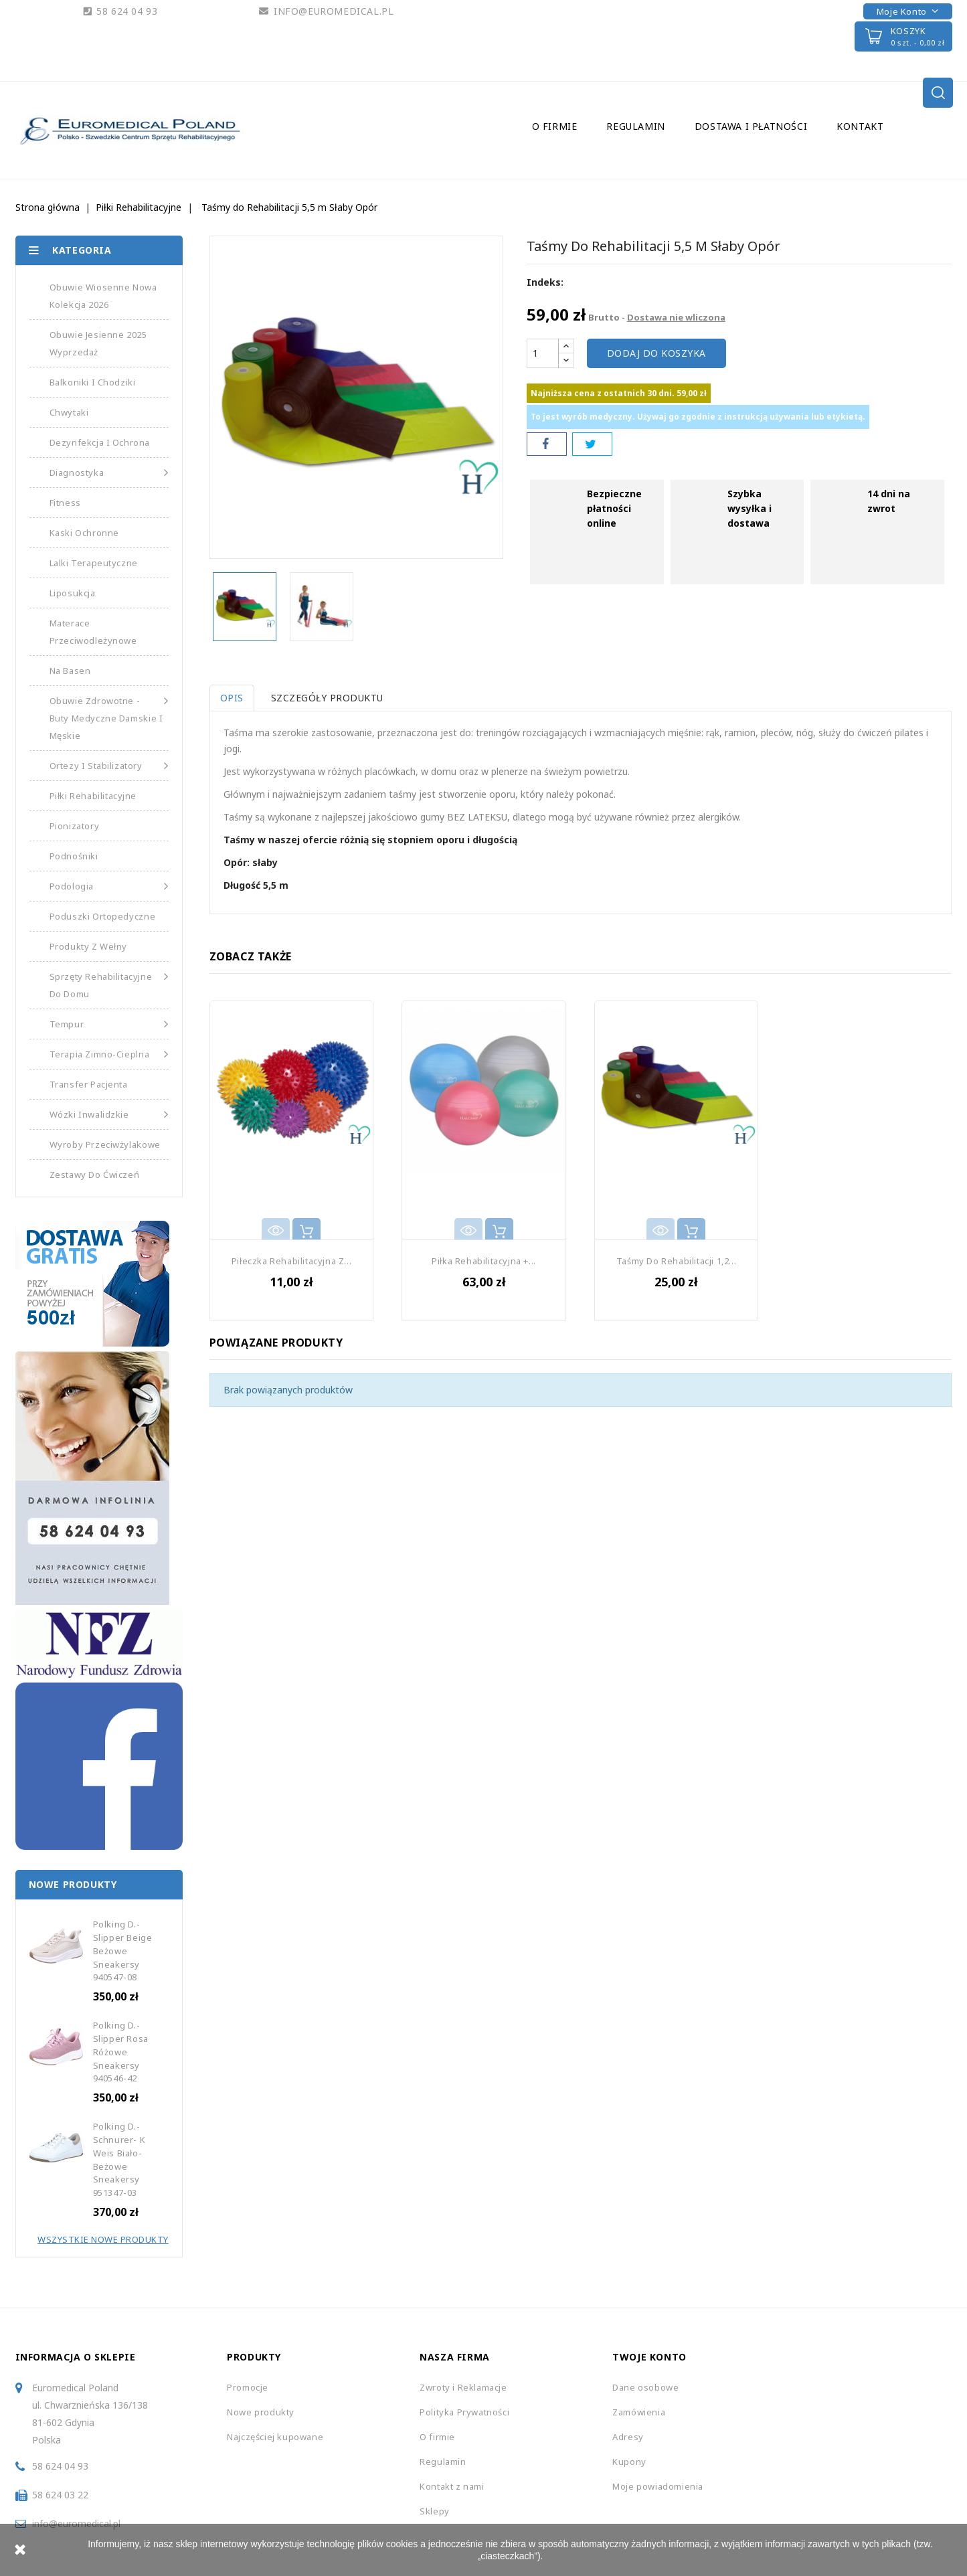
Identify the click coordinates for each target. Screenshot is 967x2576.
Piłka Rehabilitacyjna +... (484, 1261)
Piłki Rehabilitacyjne (93, 796)
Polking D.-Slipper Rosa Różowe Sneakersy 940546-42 (121, 2051)
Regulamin (635, 126)
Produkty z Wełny (89, 946)
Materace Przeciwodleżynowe (93, 632)
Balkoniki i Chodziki (93, 382)
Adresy (628, 2437)
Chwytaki (69, 412)
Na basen (70, 671)
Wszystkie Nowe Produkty (103, 2239)
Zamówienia (638, 2412)
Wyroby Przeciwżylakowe (105, 1144)
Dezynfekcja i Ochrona (100, 442)
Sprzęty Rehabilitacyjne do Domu (109, 984)
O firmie (555, 126)
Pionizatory (75, 826)
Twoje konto (649, 2356)
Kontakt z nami (452, 2486)
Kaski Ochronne (84, 533)
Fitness (65, 503)
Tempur (109, 1024)
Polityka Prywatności (464, 2412)
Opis (232, 697)
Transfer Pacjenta (89, 1084)
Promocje (247, 2387)
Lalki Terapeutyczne (94, 563)
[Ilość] (543, 353)
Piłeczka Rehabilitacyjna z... (291, 1261)
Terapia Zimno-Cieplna (109, 1054)
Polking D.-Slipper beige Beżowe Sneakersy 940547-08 (123, 1950)
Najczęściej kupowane (275, 2437)
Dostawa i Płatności (751, 126)
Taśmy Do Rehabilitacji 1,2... (676, 1261)
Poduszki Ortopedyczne (103, 916)
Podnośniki (74, 856)
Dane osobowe (645, 2387)
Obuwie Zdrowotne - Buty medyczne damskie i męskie (109, 717)
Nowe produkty (260, 2412)
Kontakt (860, 126)
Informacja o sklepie (75, 2356)
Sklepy (435, 2511)
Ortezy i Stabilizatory (109, 765)
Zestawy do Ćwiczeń (95, 1175)
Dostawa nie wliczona (676, 317)
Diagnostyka (109, 472)
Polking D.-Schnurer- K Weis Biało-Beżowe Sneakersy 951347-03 (119, 2159)
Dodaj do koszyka (656, 353)
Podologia (109, 886)
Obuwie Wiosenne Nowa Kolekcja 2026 (103, 296)
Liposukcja (73, 593)
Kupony (629, 2462)
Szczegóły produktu (331, 697)
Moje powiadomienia (657, 2486)
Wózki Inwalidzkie (109, 1114)
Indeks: (545, 282)
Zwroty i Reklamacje (463, 2387)
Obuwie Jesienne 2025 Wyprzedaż (98, 343)
